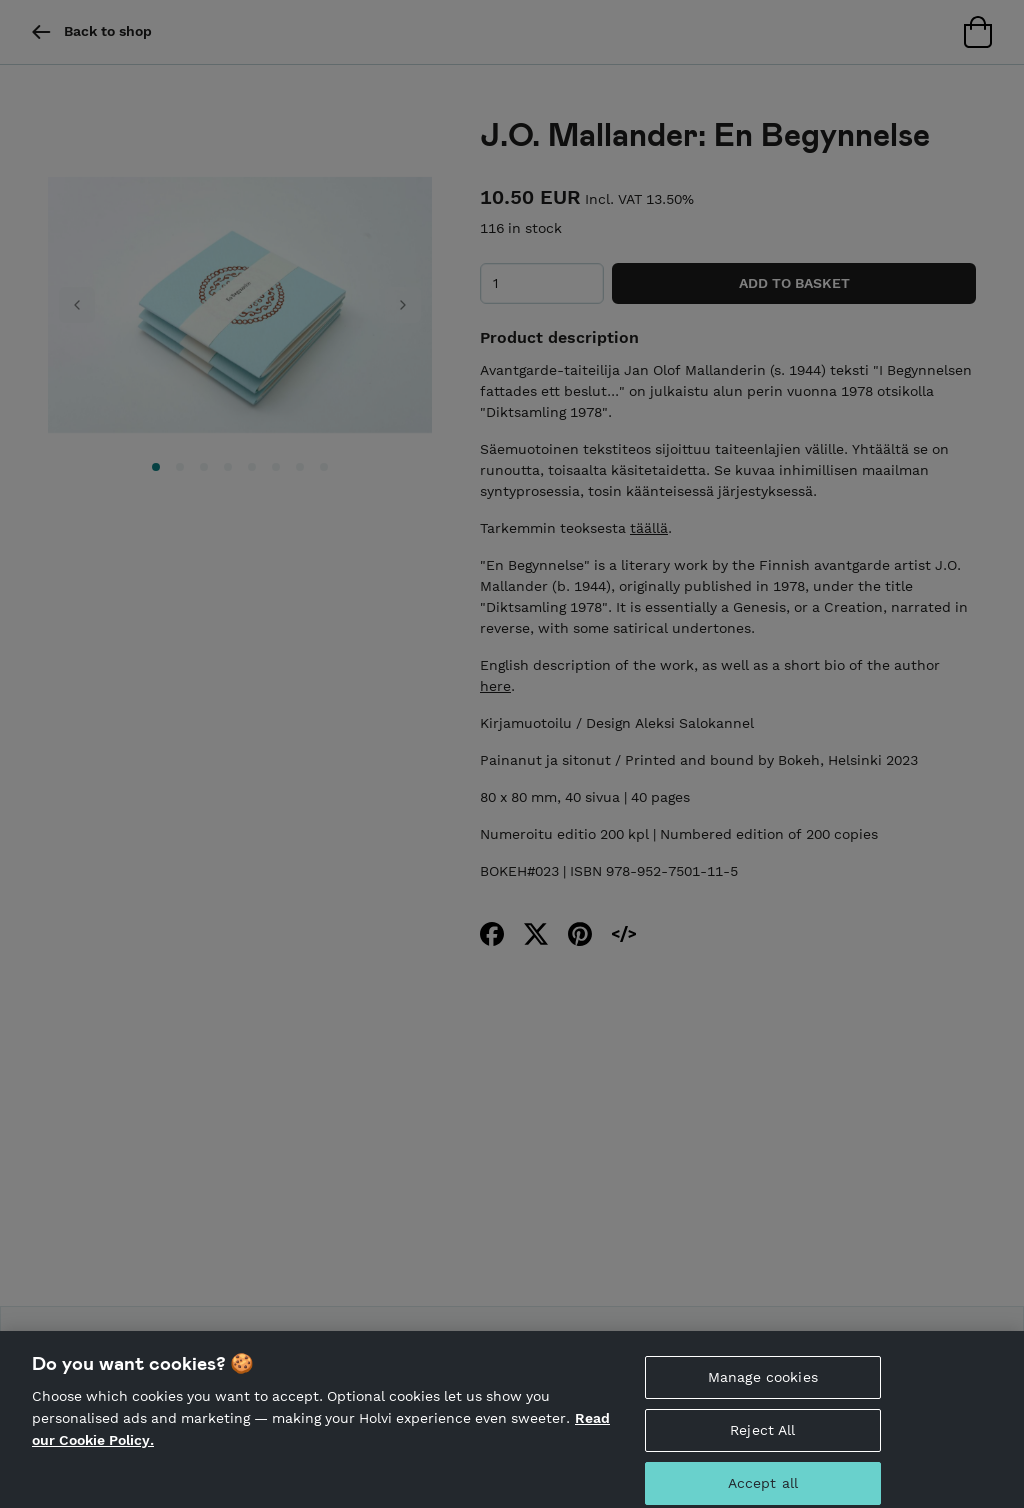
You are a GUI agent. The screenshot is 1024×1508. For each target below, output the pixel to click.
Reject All (762, 1439)
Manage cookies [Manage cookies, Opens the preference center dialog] (763, 1387)
